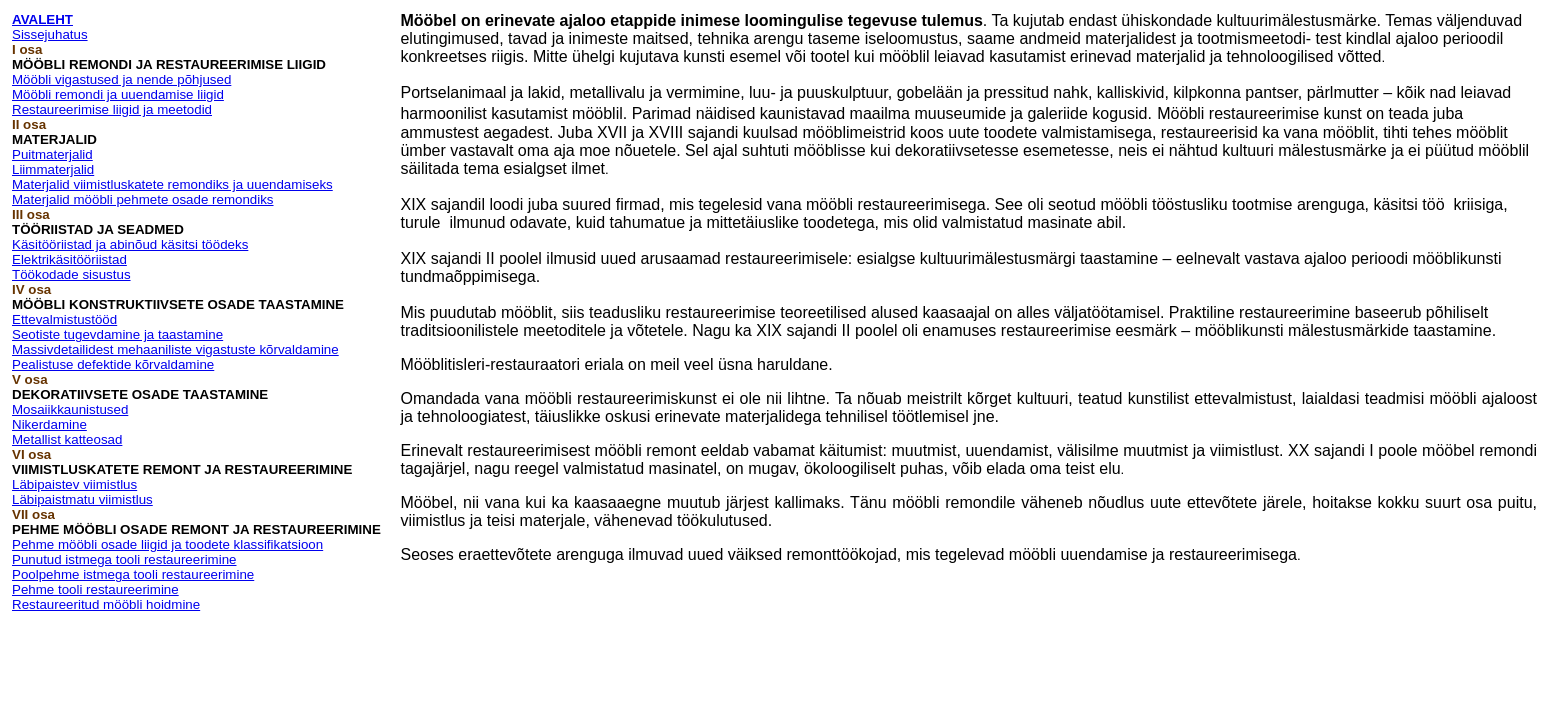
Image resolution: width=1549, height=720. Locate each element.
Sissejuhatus (50, 34)
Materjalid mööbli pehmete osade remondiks (143, 199)
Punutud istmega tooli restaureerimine (124, 559)
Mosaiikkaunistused (70, 409)
